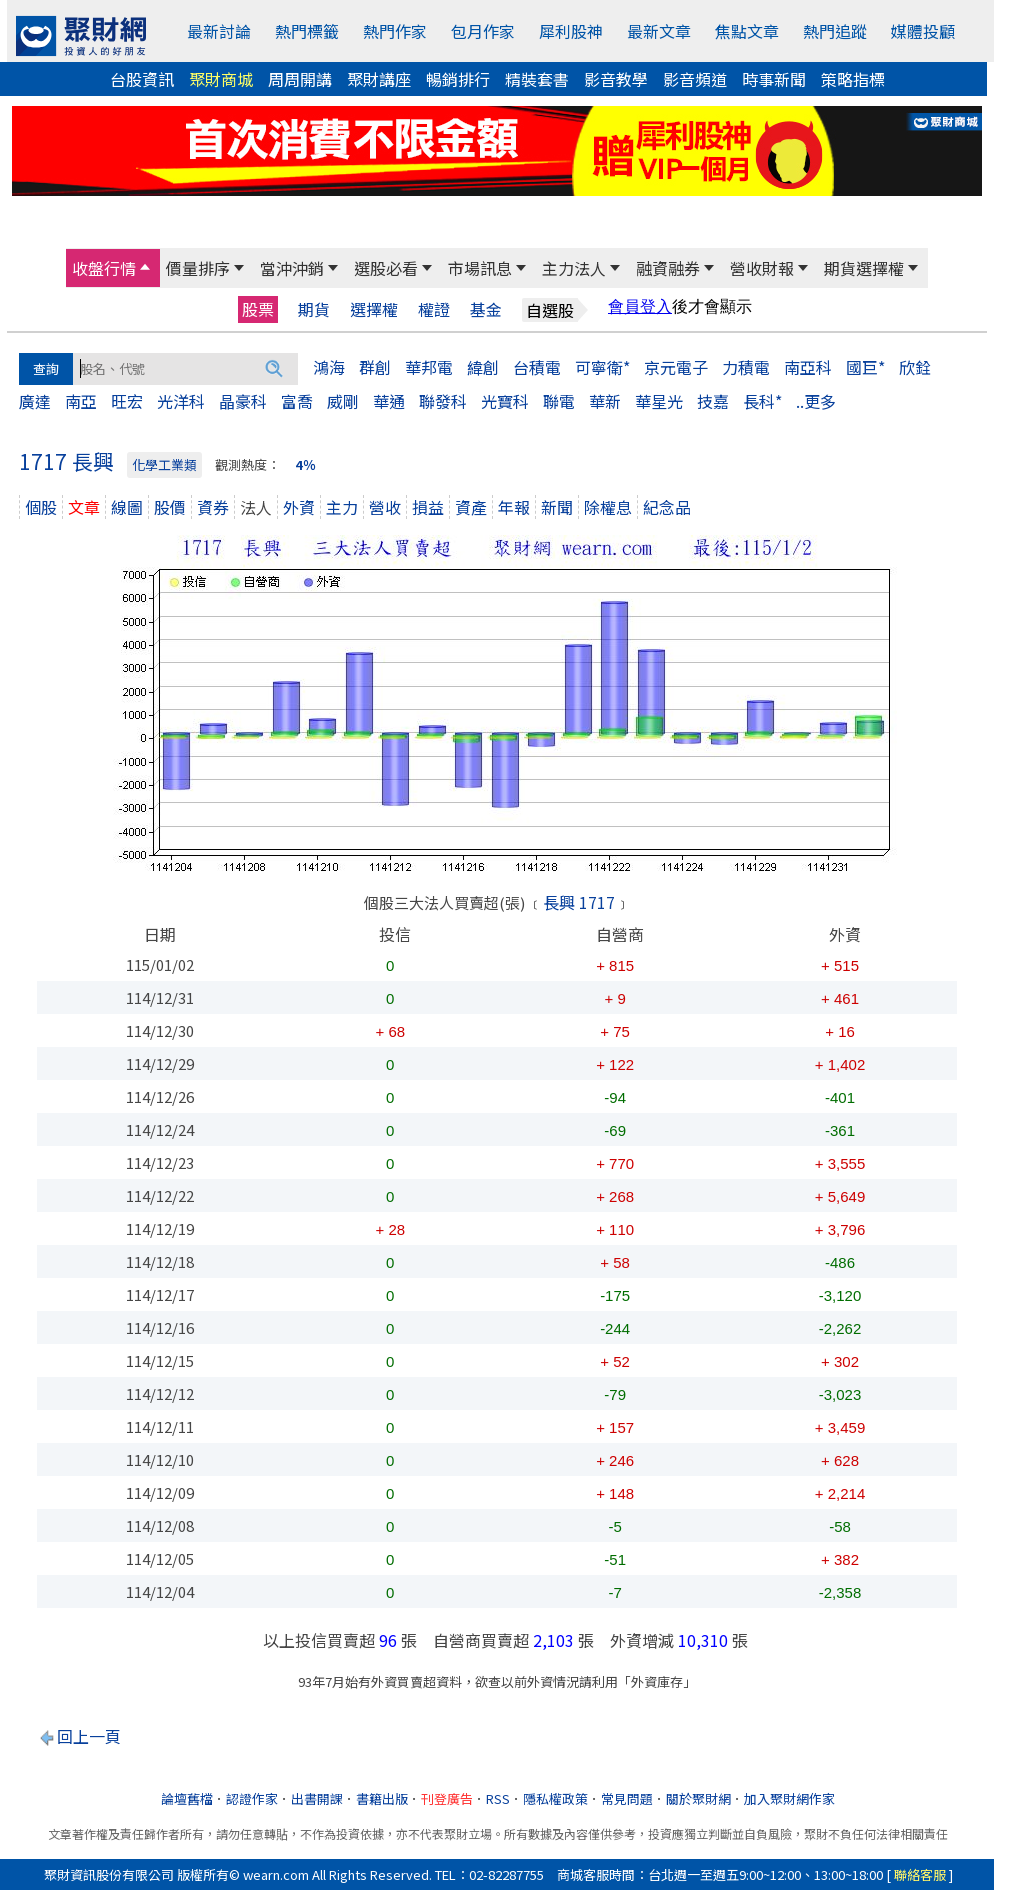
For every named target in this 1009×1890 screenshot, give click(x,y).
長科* (762, 401)
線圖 (127, 507)
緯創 (483, 367)
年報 (514, 507)
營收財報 (762, 268)
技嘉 (713, 401)
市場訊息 (480, 268)
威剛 (343, 401)
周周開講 (300, 79)
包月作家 (483, 31)
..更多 (816, 401)
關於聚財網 (698, 1798)
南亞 (81, 401)
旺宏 (127, 401)
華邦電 (429, 367)
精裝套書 (537, 79)
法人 (256, 507)
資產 (471, 507)
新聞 (557, 507)
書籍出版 (382, 1798)
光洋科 (181, 401)
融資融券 (668, 268)
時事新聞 (774, 79)
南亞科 (808, 367)
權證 (434, 309)
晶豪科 (243, 401)
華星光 (659, 401)
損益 (428, 507)
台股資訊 (142, 79)
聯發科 (443, 401)
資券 (213, 507)
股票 (258, 309)
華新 (605, 401)
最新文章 (659, 31)
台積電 (537, 367)
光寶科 (505, 401)
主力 (342, 507)
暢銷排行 (458, 79)
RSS (498, 1798)
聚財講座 (379, 79)
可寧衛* (602, 367)
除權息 (608, 507)
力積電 (746, 367)
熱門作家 (395, 31)
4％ (305, 464)
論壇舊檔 (187, 1798)
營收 (385, 507)
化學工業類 (164, 464)
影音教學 (616, 79)
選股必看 (386, 268)
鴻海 (329, 367)
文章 (84, 507)
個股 (41, 507)
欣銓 (915, 367)
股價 (170, 507)
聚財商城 (221, 79)
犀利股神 (571, 31)
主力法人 (574, 268)
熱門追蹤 (835, 31)
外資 (299, 507)
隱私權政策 (555, 1798)
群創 (375, 367)
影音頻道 (695, 79)
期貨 (314, 309)
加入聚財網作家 (789, 1798)
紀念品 (667, 507)
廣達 (35, 401)
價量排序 (198, 268)
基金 (486, 309)
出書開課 (317, 1798)
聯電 (559, 401)
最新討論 (219, 31)
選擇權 (374, 309)
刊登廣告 (447, 1798)
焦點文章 (747, 31)
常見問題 (627, 1798)
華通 (389, 401)
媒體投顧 (923, 31)
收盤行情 (104, 268)
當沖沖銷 (292, 268)
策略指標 (853, 79)
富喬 (297, 401)
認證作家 (252, 1798)
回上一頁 (89, 1736)
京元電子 (676, 367)
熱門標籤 (307, 31)
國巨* (865, 367)
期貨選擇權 (864, 268)
